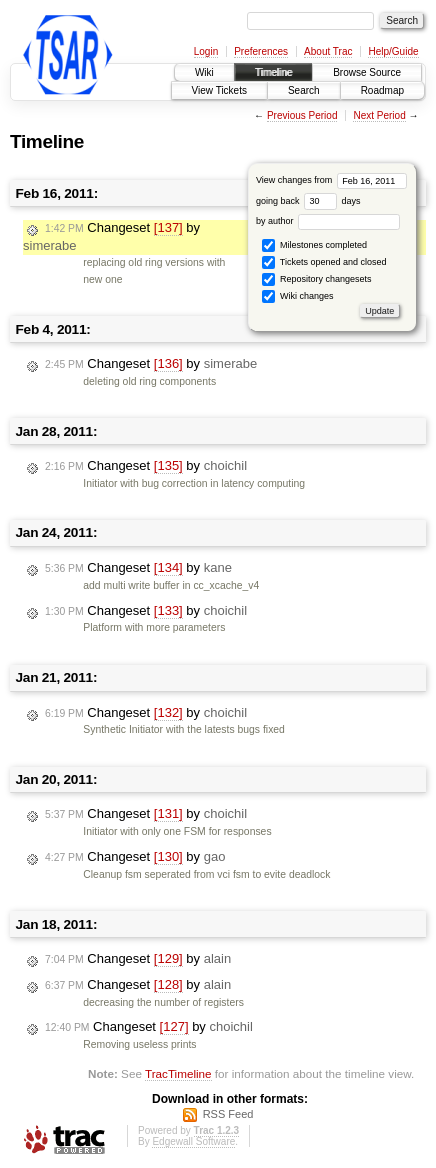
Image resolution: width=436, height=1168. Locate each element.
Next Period (379, 115)
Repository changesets (316, 279)
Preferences (261, 51)
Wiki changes (297, 296)
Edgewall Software (193, 1141)
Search (304, 90)
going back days (308, 201)
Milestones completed (314, 245)
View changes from (331, 180)
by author (328, 221)
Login (206, 51)
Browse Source (367, 72)
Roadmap (382, 90)
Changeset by (151, 364)
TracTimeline (178, 1073)
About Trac (328, 51)
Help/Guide (393, 51)
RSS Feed (228, 1114)
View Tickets (219, 90)
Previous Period (302, 115)
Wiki (204, 72)
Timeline (273, 72)
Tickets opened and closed (324, 262)
